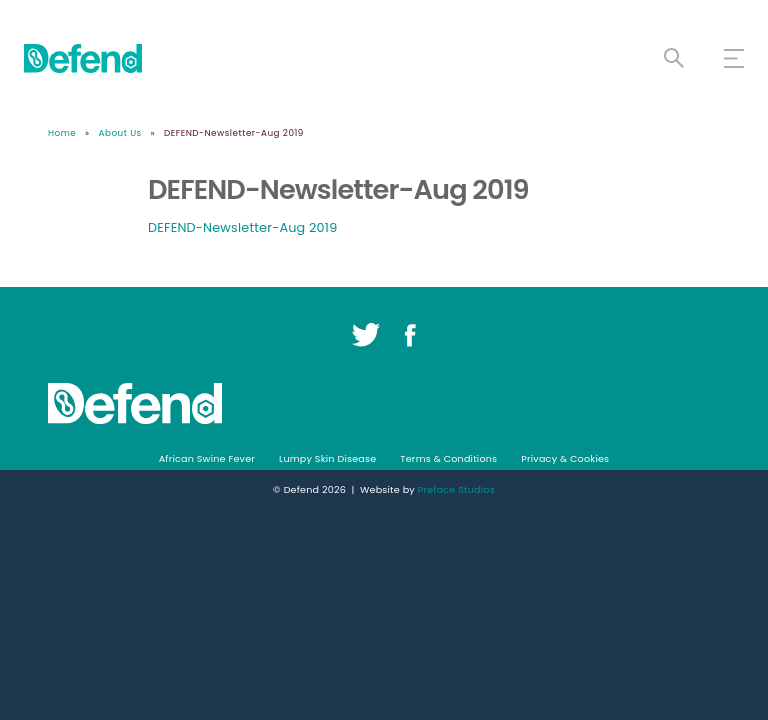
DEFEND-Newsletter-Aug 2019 (242, 227)
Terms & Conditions (448, 458)
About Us (120, 133)
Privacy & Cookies (565, 458)
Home (62, 133)
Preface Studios (456, 489)
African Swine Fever (207, 458)
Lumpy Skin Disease (327, 458)
